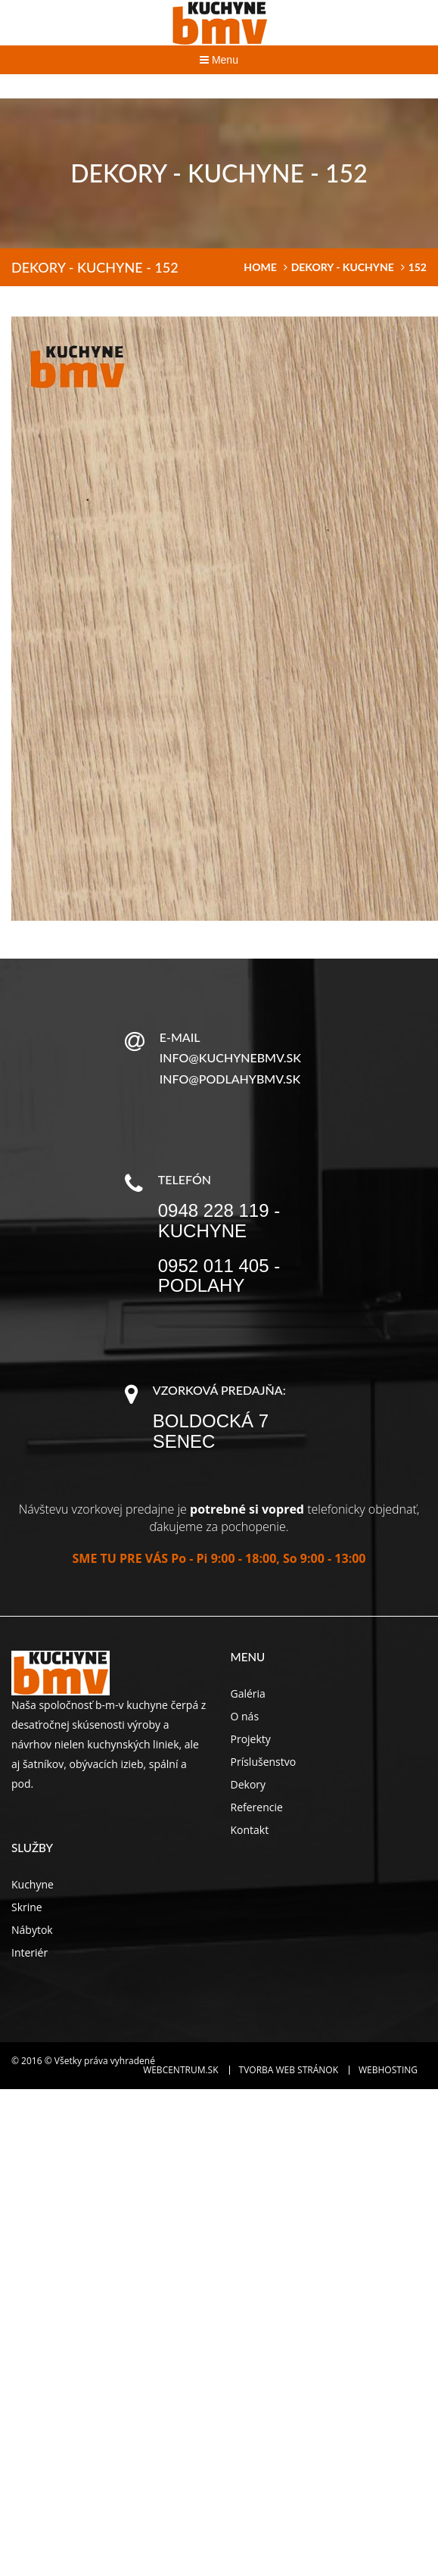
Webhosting (388, 2070)
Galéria (248, 1693)
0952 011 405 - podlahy (219, 1275)
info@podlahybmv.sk (230, 1078)
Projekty (251, 1739)
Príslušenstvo (264, 1761)
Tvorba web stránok (288, 2070)
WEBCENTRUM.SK (180, 2070)
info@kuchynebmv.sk (230, 1057)
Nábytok (32, 1930)
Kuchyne (32, 1884)
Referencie (257, 1807)
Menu (219, 60)
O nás (245, 1716)
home (260, 266)
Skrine (26, 1907)
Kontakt (250, 1830)
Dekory (248, 1784)
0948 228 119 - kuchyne (219, 1220)
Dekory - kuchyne (342, 266)
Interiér (29, 1952)
